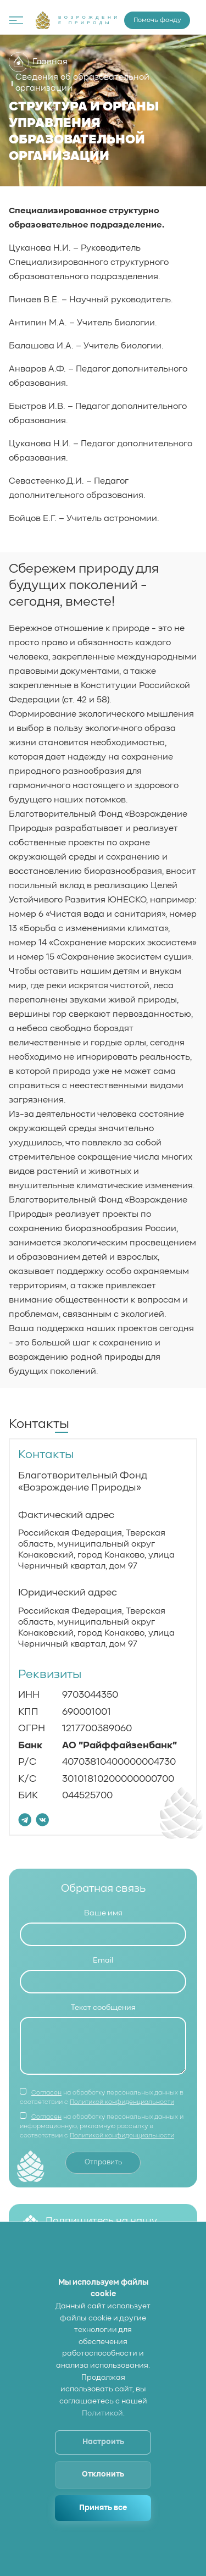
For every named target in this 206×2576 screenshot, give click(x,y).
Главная (38, 62)
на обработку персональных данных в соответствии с (101, 2108)
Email (103, 1962)
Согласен (46, 2103)
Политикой (102, 2413)
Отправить (103, 2174)
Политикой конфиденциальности (122, 2112)
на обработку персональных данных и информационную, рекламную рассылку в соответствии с (101, 2137)
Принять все (103, 2508)
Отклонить (103, 2474)
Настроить (103, 2442)
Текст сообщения (103, 2013)
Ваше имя (103, 1913)
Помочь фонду (157, 20)
